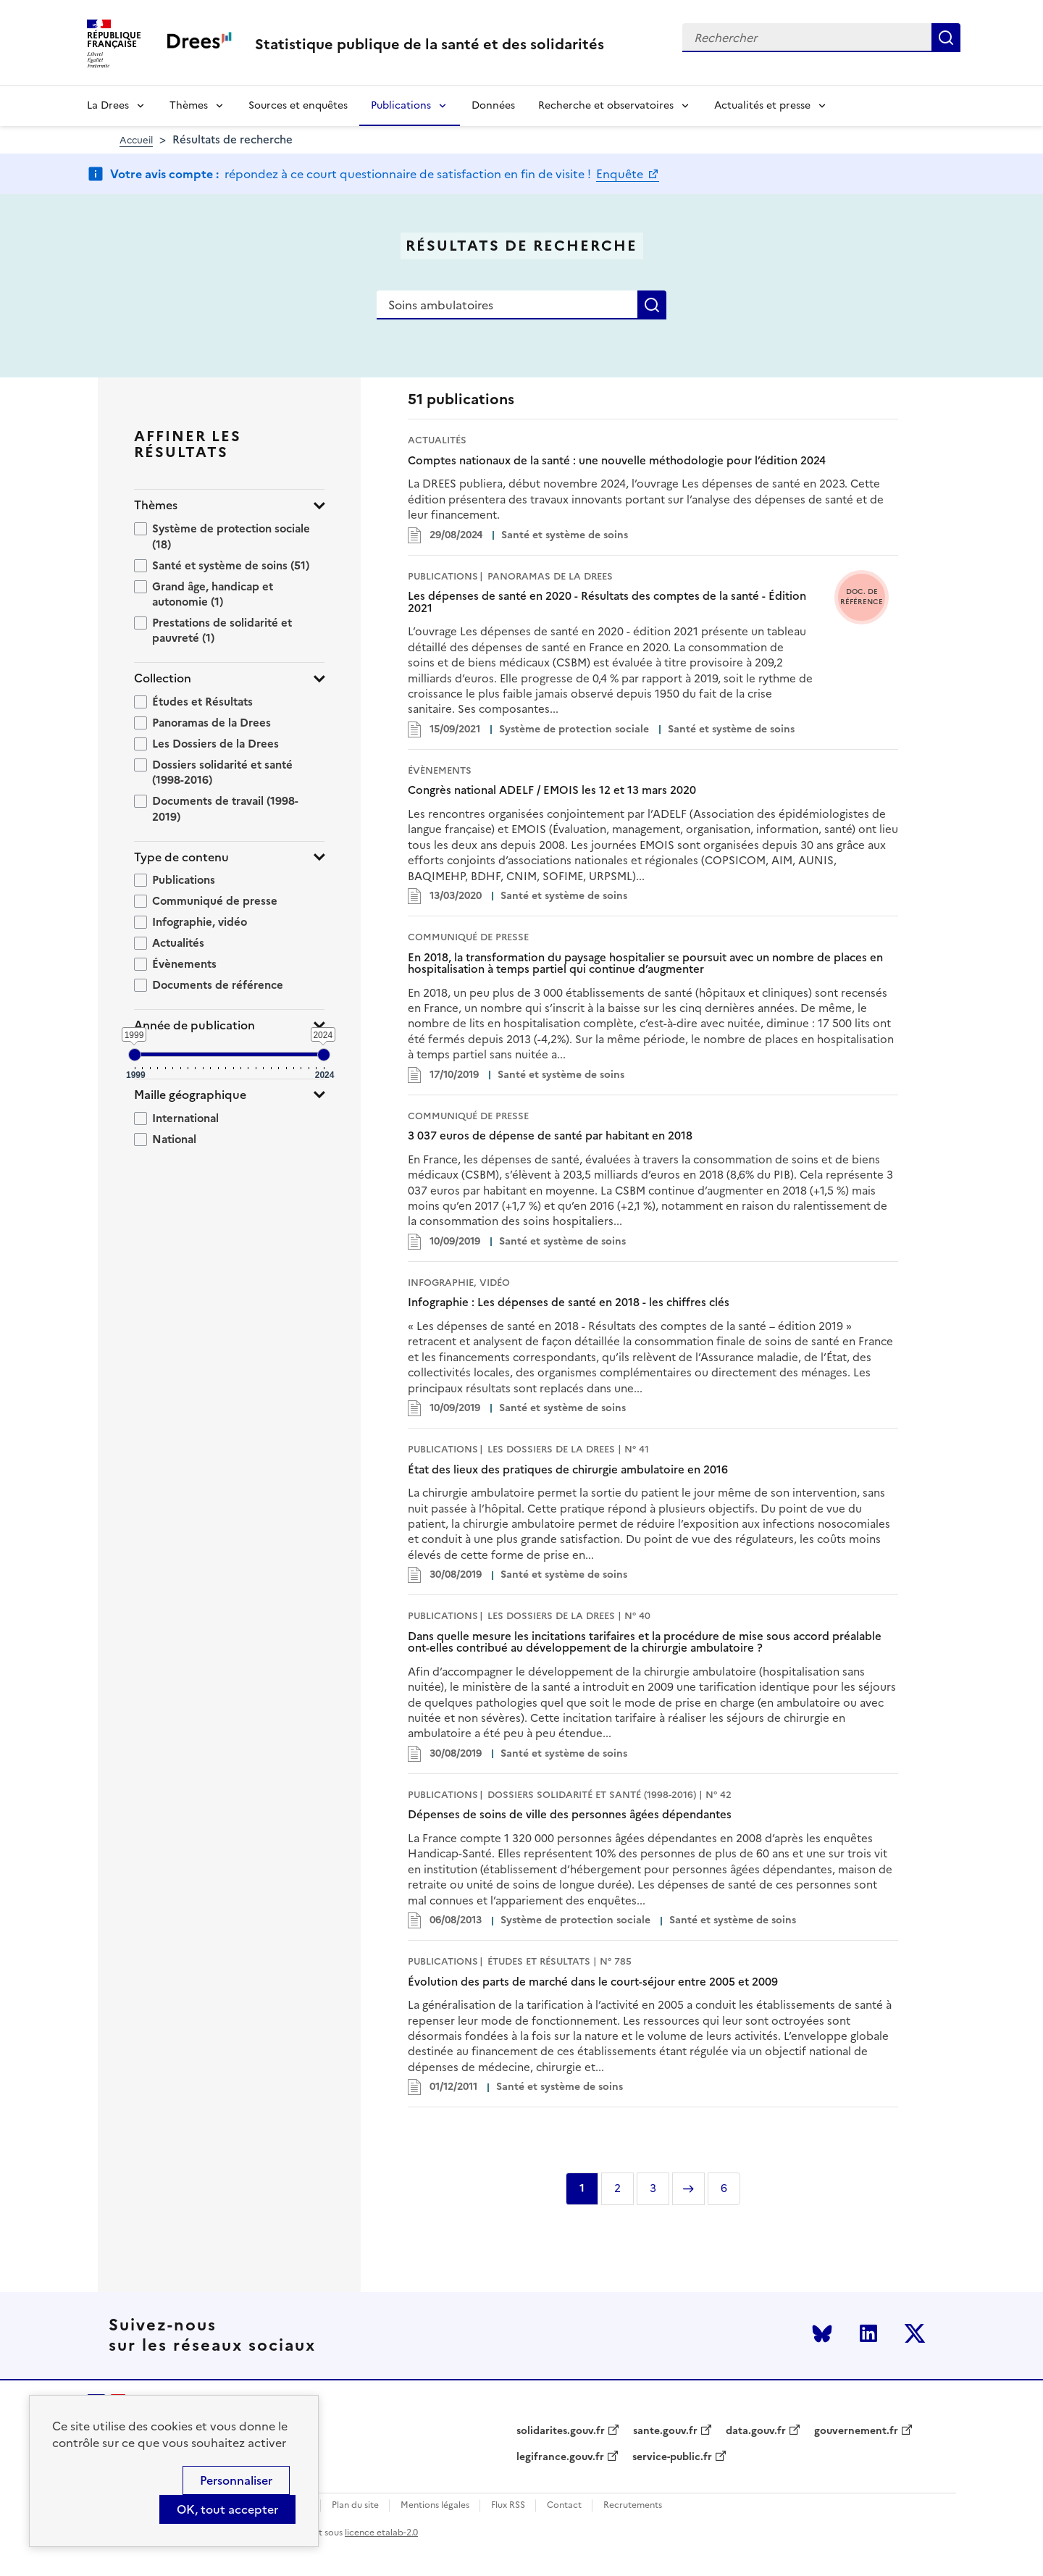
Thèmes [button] (155, 505)
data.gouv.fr (756, 2431)
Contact (564, 2505)
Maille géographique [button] (190, 1095)
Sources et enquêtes (298, 105)
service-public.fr (672, 2457)
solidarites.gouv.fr (560, 2431)
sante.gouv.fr (665, 2431)
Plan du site (355, 2505)
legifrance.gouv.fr (560, 2457)
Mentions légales (435, 2505)
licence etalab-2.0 (381, 2532)
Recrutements (632, 2505)
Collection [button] (162, 678)
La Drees (108, 105)
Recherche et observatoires (606, 105)
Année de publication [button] (194, 1025)
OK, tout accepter (227, 2509)
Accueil (136, 140)
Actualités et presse (762, 105)
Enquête (621, 174)
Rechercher (945, 37)
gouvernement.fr (856, 2431)
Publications (401, 105)
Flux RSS (508, 2505)
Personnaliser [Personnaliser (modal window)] (236, 2480)
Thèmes (188, 105)
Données (493, 105)
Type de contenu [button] (181, 857)
